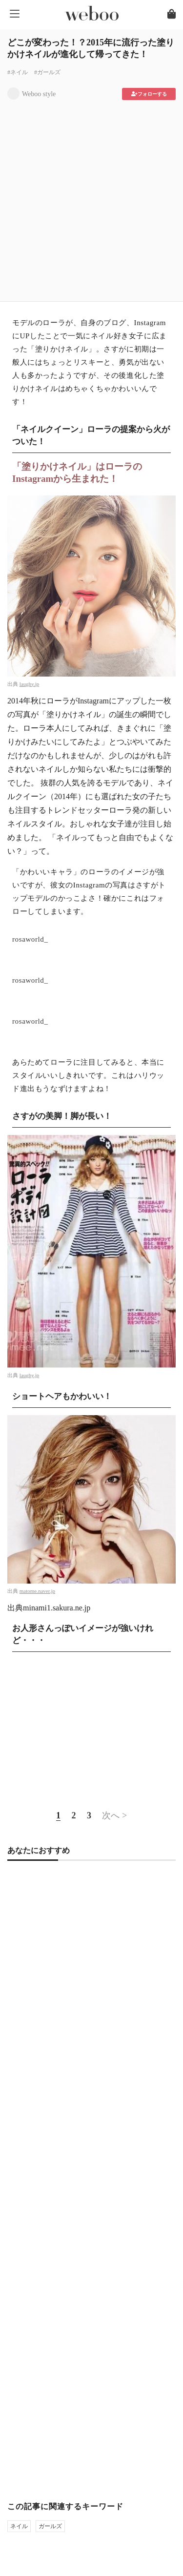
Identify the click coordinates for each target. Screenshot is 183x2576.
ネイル (19, 2526)
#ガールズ (47, 72)
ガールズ (50, 2526)
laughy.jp (30, 684)
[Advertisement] (91, 197)
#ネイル (17, 72)
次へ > (114, 1815)
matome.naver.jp (37, 1591)
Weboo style (39, 94)
